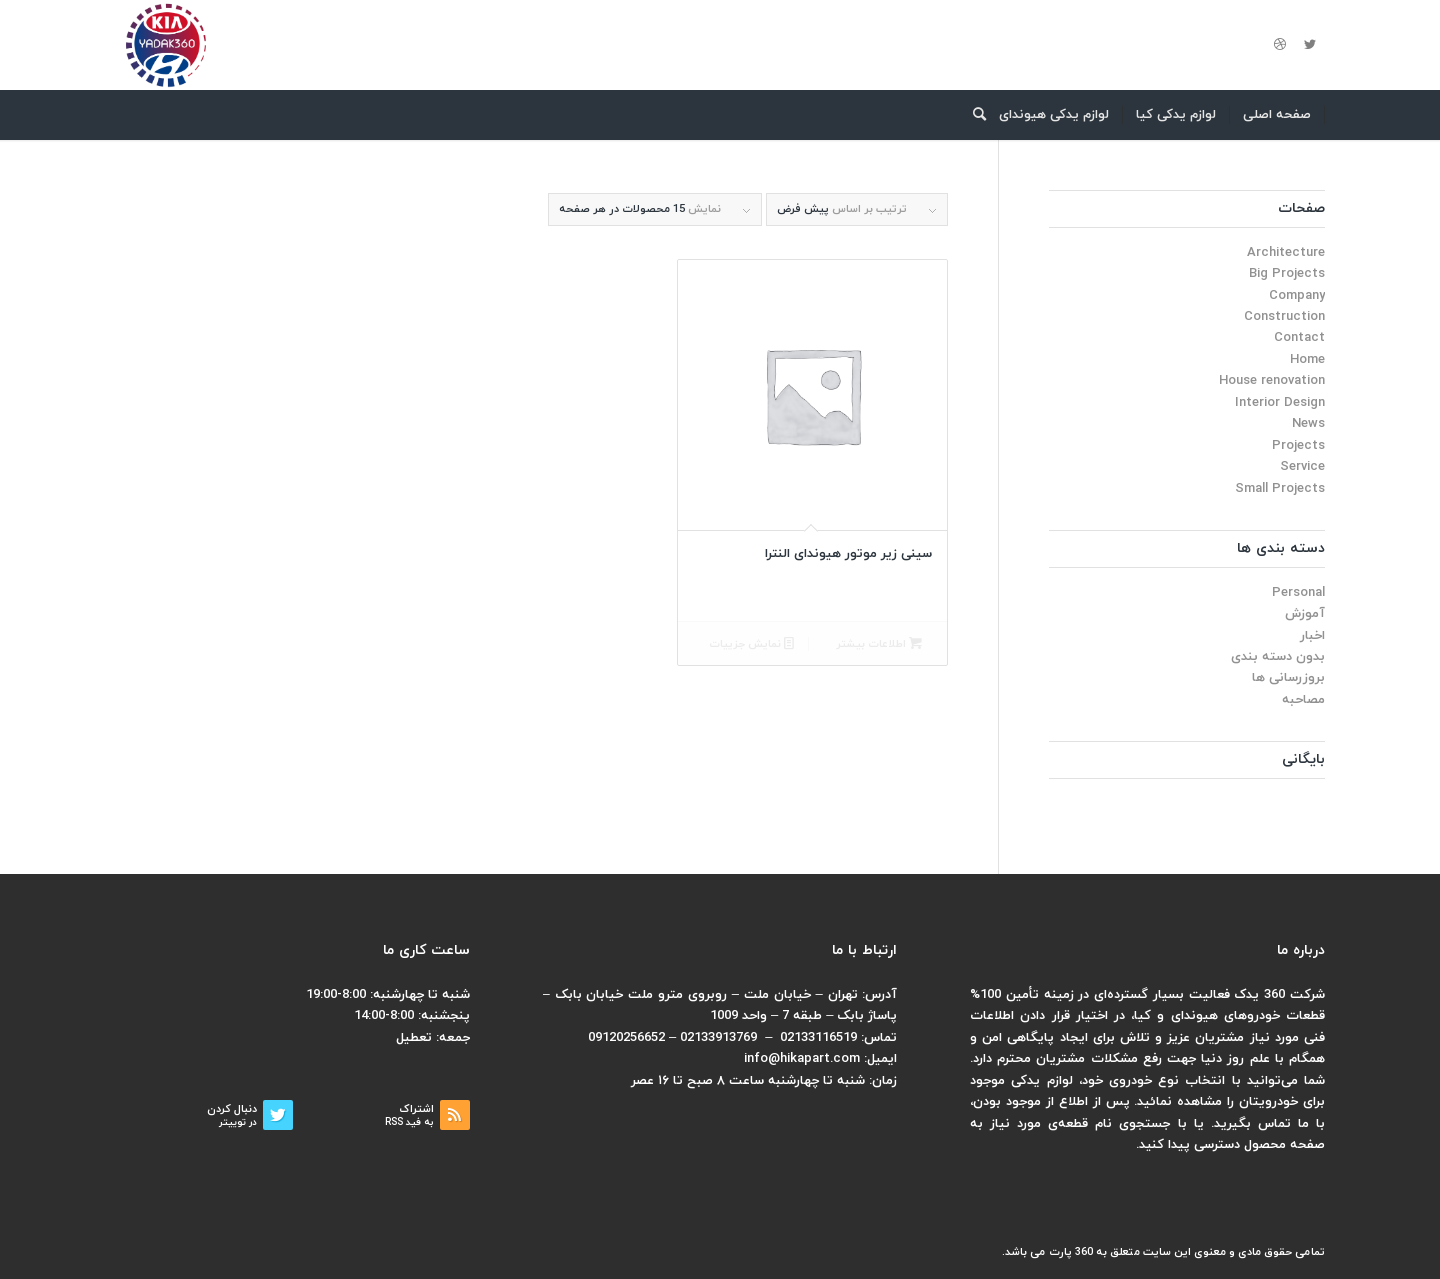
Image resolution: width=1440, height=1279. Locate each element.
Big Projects (1287, 274)
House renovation (1272, 381)
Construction (1284, 317)
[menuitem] (1277, 115)
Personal (1298, 593)
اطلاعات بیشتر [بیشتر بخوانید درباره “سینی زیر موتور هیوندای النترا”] (879, 644)
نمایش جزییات (751, 644)
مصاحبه (1303, 700)
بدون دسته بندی (1278, 657)
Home (1307, 360)
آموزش (1305, 614)
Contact (1299, 338)
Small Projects (1280, 489)
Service (1302, 467)
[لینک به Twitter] (1310, 45)
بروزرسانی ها (1288, 678)
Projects (1298, 446)
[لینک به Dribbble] (1280, 45)
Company (1297, 296)
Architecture (1286, 253)
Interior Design (1280, 403)
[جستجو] (973, 115)
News (1308, 424)
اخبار (1312, 636)
